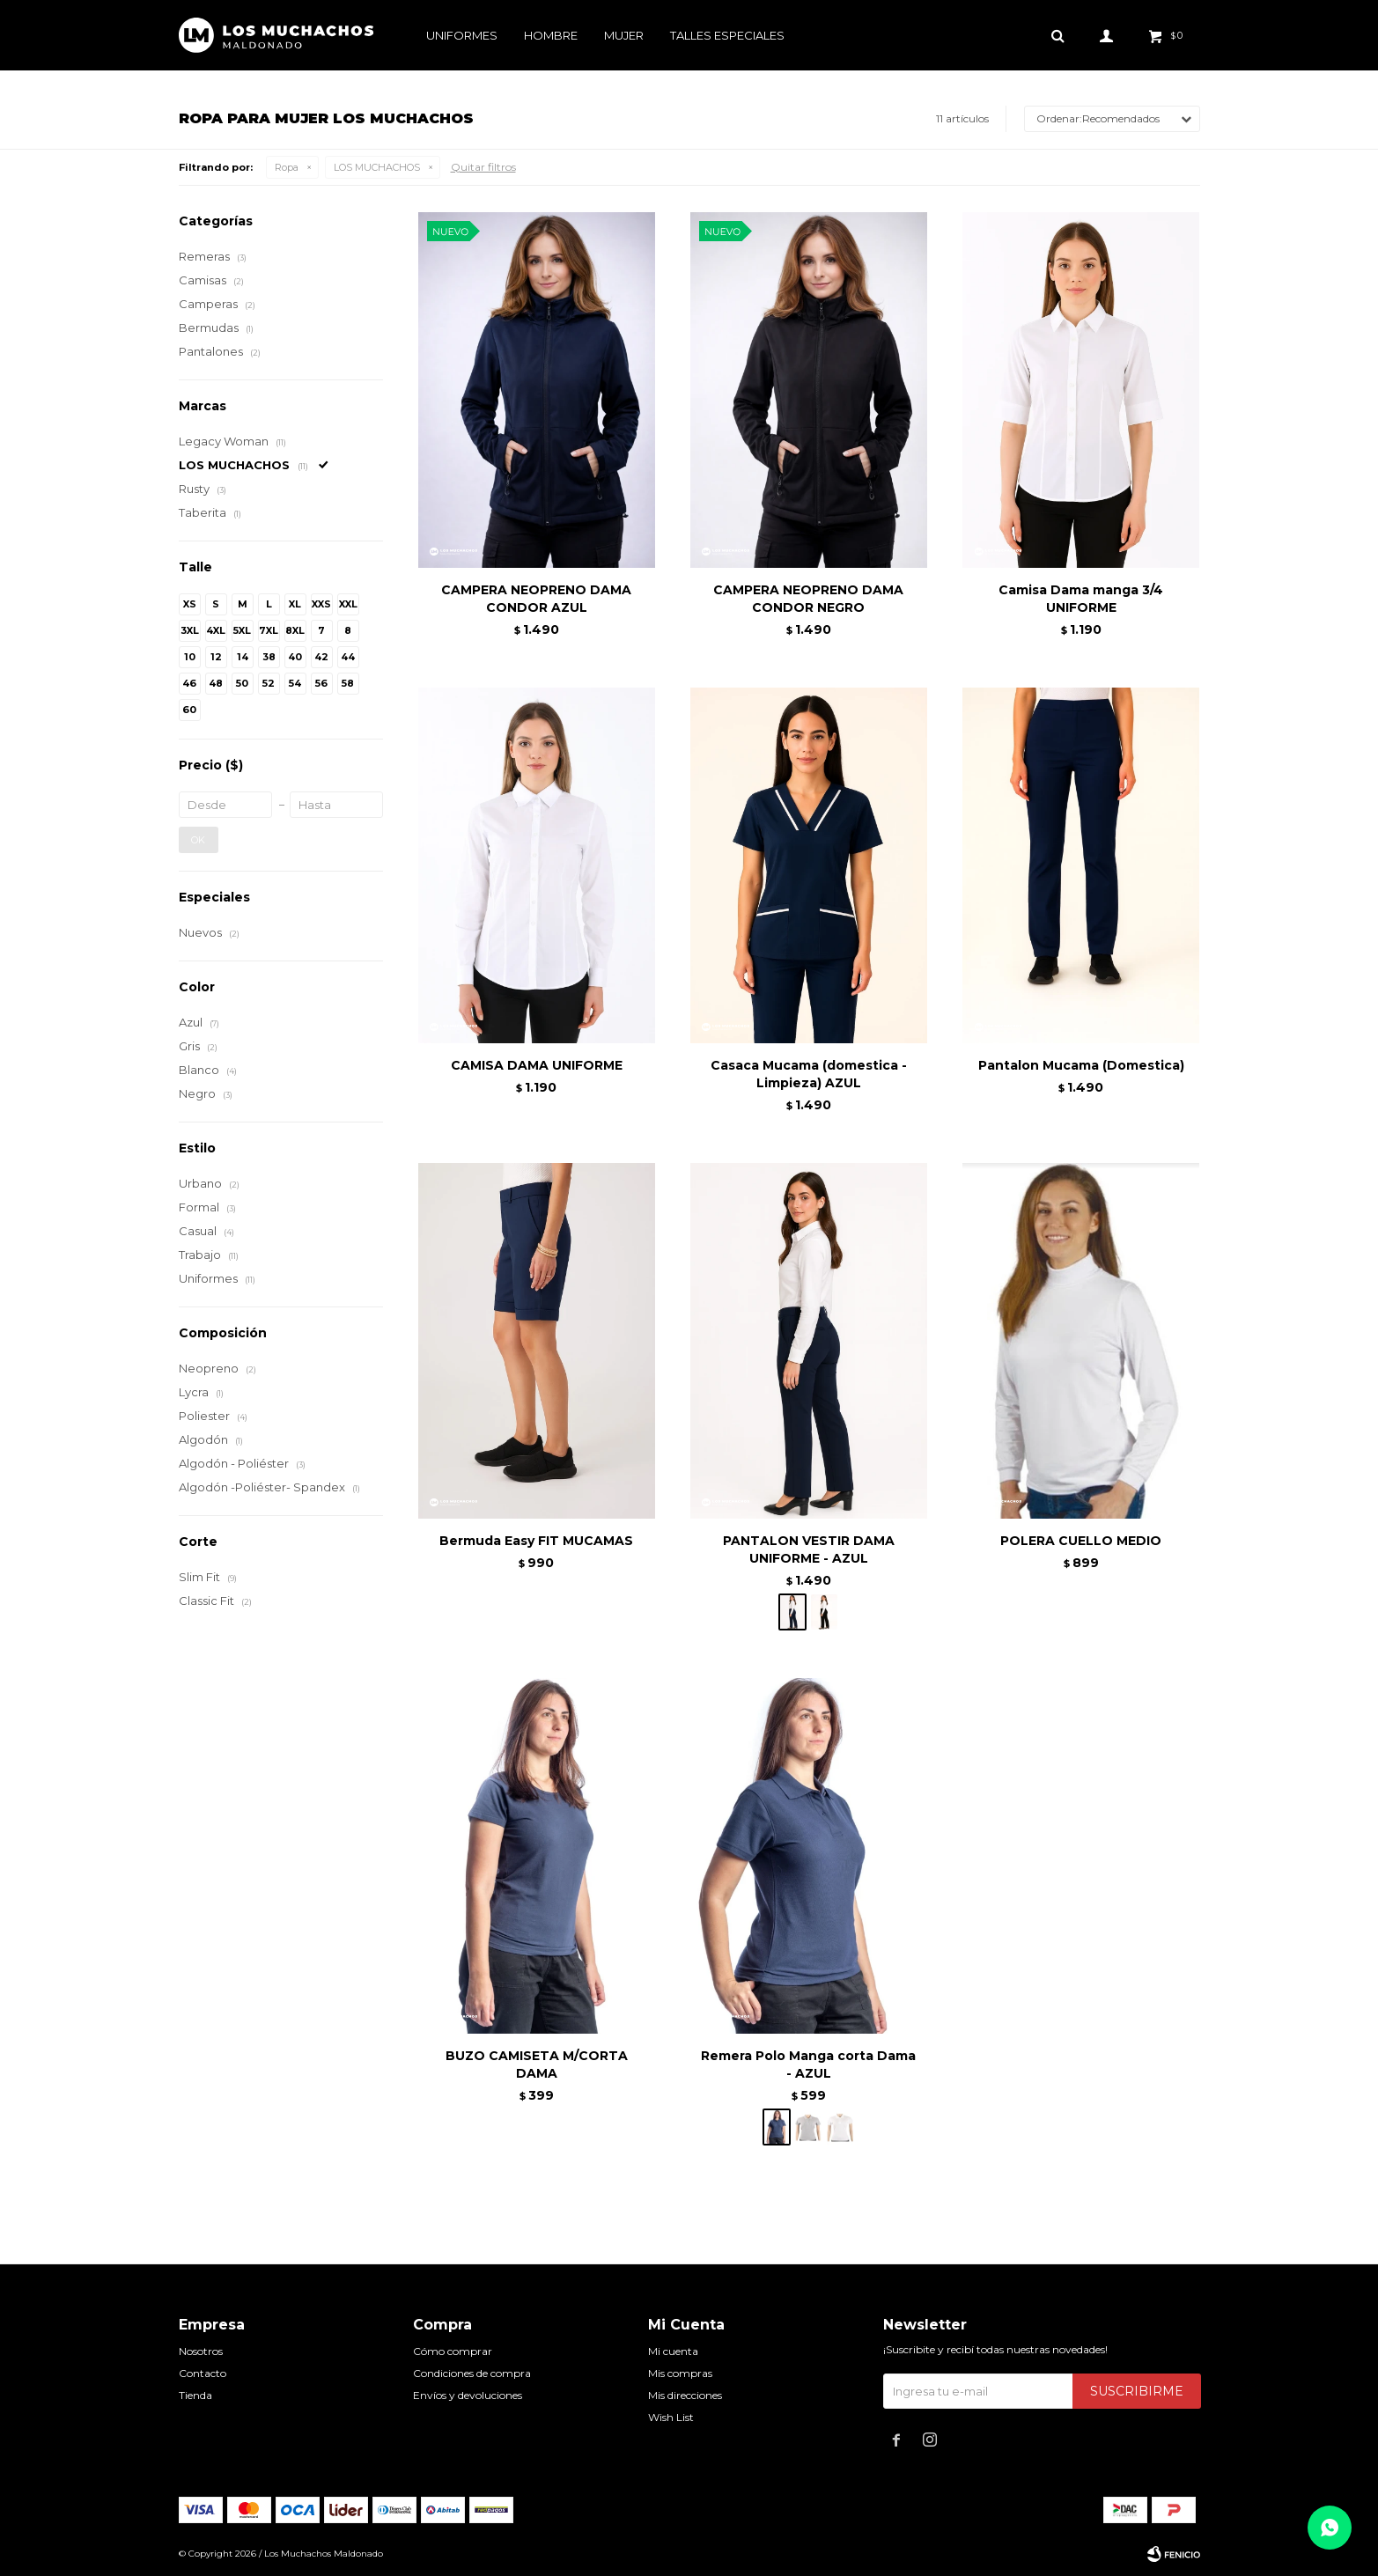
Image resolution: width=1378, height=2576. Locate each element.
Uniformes (461, 35)
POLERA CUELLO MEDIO (1080, 1541)
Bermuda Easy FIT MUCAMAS (536, 1541)
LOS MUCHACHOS (377, 167)
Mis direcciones (685, 2395)
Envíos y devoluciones (467, 2395)
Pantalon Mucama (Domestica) (1081, 1065)
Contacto (202, 2373)
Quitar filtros (483, 166)
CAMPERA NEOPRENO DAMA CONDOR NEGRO (808, 598)
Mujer (624, 35)
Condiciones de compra (472, 2373)
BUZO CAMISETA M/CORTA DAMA (537, 2064)
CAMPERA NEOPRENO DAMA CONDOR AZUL (536, 598)
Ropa (286, 167)
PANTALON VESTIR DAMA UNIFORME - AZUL (809, 1549)
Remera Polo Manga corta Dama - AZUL (808, 2064)
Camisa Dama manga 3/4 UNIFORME (1080, 598)
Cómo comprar (452, 2351)
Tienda (195, 2395)
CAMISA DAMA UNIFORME (537, 1065)
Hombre (551, 35)
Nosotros (201, 2351)
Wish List (671, 2417)
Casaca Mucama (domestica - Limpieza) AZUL (809, 1074)
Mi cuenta (673, 2351)
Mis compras (680, 2373)
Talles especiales (727, 35)
